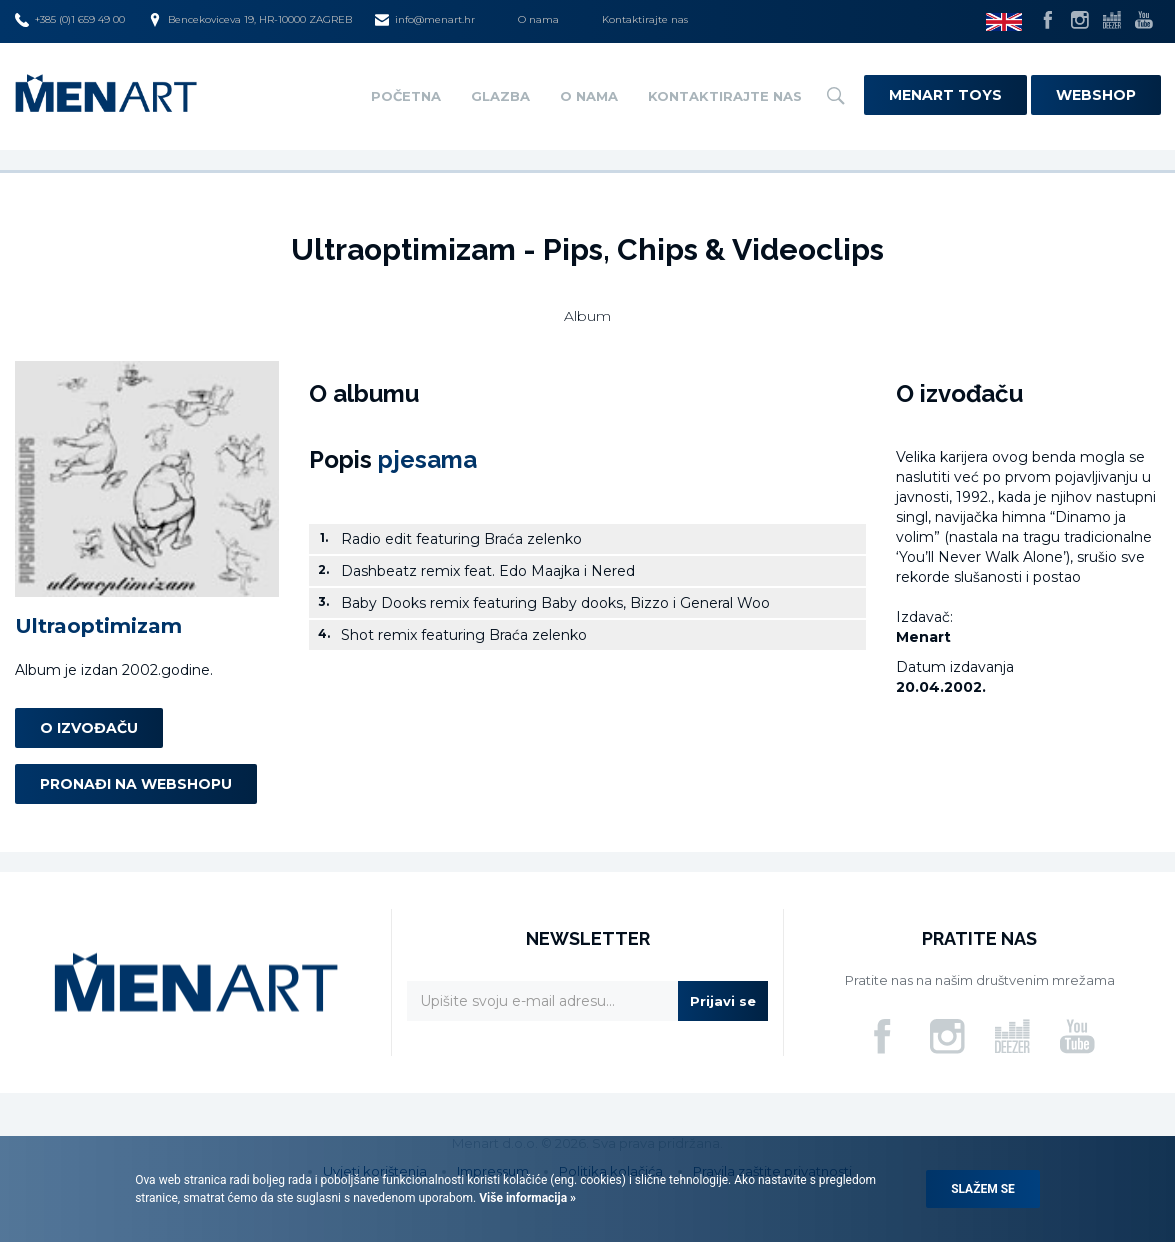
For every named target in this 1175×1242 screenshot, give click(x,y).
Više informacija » (526, 1198)
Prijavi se (723, 1001)
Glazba (500, 96)
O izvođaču (89, 728)
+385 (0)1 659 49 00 (70, 20)
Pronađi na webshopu (136, 784)
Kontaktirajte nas (645, 19)
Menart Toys (945, 95)
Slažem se (983, 1189)
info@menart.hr (425, 20)
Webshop (1096, 95)
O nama (538, 19)
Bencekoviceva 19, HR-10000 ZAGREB (250, 20)
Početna (406, 96)
